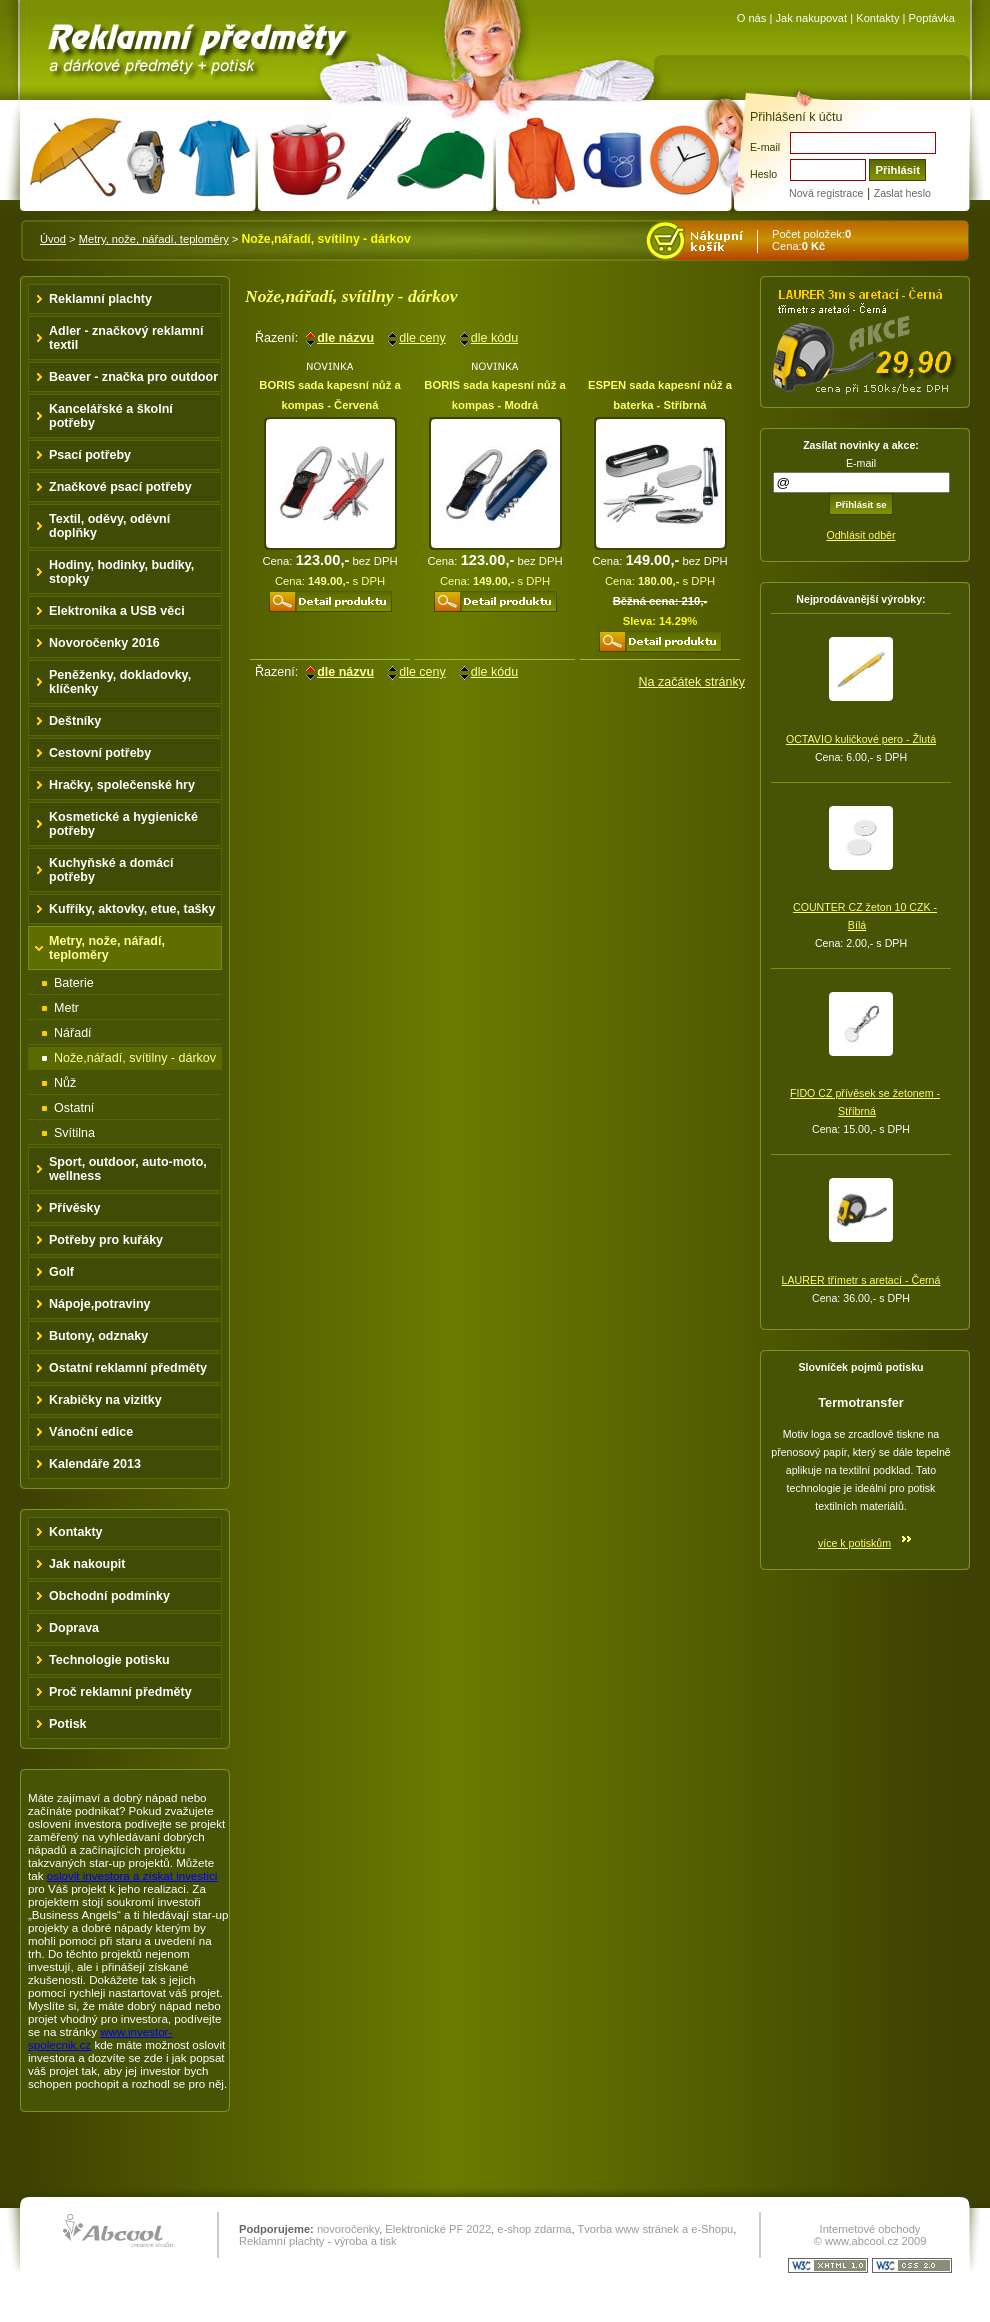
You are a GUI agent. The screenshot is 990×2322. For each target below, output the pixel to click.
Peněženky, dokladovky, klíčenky (120, 682)
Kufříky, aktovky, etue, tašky (132, 909)
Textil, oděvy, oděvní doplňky (109, 526)
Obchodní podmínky (109, 1596)
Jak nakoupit (87, 1564)
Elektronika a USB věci (117, 611)
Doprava (74, 1628)
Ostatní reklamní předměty (128, 1368)
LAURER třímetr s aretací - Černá (861, 1280)
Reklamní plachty (100, 299)
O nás (752, 18)
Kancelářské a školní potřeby (111, 416)
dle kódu (494, 338)
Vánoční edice (91, 1432)
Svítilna (74, 1133)
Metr (66, 1008)
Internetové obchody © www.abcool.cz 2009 (870, 2235)
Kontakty (877, 18)
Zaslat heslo (902, 193)
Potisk (68, 1724)
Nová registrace (826, 193)
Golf (61, 1272)
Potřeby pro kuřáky (106, 1240)
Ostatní (74, 1108)
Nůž (65, 1083)
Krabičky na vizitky (105, 1400)
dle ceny (422, 338)
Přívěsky (75, 1208)
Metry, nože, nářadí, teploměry (154, 239)
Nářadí (73, 1033)
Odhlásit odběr (860, 535)
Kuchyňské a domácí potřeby (111, 870)
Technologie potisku (109, 1660)
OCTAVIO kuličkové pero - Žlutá (861, 739)
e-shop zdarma (534, 2229)
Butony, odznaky (98, 1336)
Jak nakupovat (811, 18)
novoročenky (348, 2229)
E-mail (765, 147)
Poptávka (932, 18)
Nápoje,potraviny (100, 1304)
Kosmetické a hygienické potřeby (123, 824)
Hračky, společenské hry (122, 785)
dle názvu (345, 338)
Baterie (74, 983)
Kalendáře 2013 (95, 1464)
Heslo (763, 174)
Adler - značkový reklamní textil (126, 338)
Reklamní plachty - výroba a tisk (318, 2241)
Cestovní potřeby (100, 753)
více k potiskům (854, 1543)
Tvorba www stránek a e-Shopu (655, 2229)
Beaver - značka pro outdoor (133, 377)
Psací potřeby (90, 455)
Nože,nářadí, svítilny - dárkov (135, 1058)
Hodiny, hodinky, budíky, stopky (121, 572)
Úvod (53, 239)
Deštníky (75, 721)
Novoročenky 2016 (104, 643)
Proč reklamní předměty (120, 1692)
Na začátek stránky (692, 682)
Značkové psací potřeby (120, 487)
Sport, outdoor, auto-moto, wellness (128, 1169)
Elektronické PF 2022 (438, 2229)
